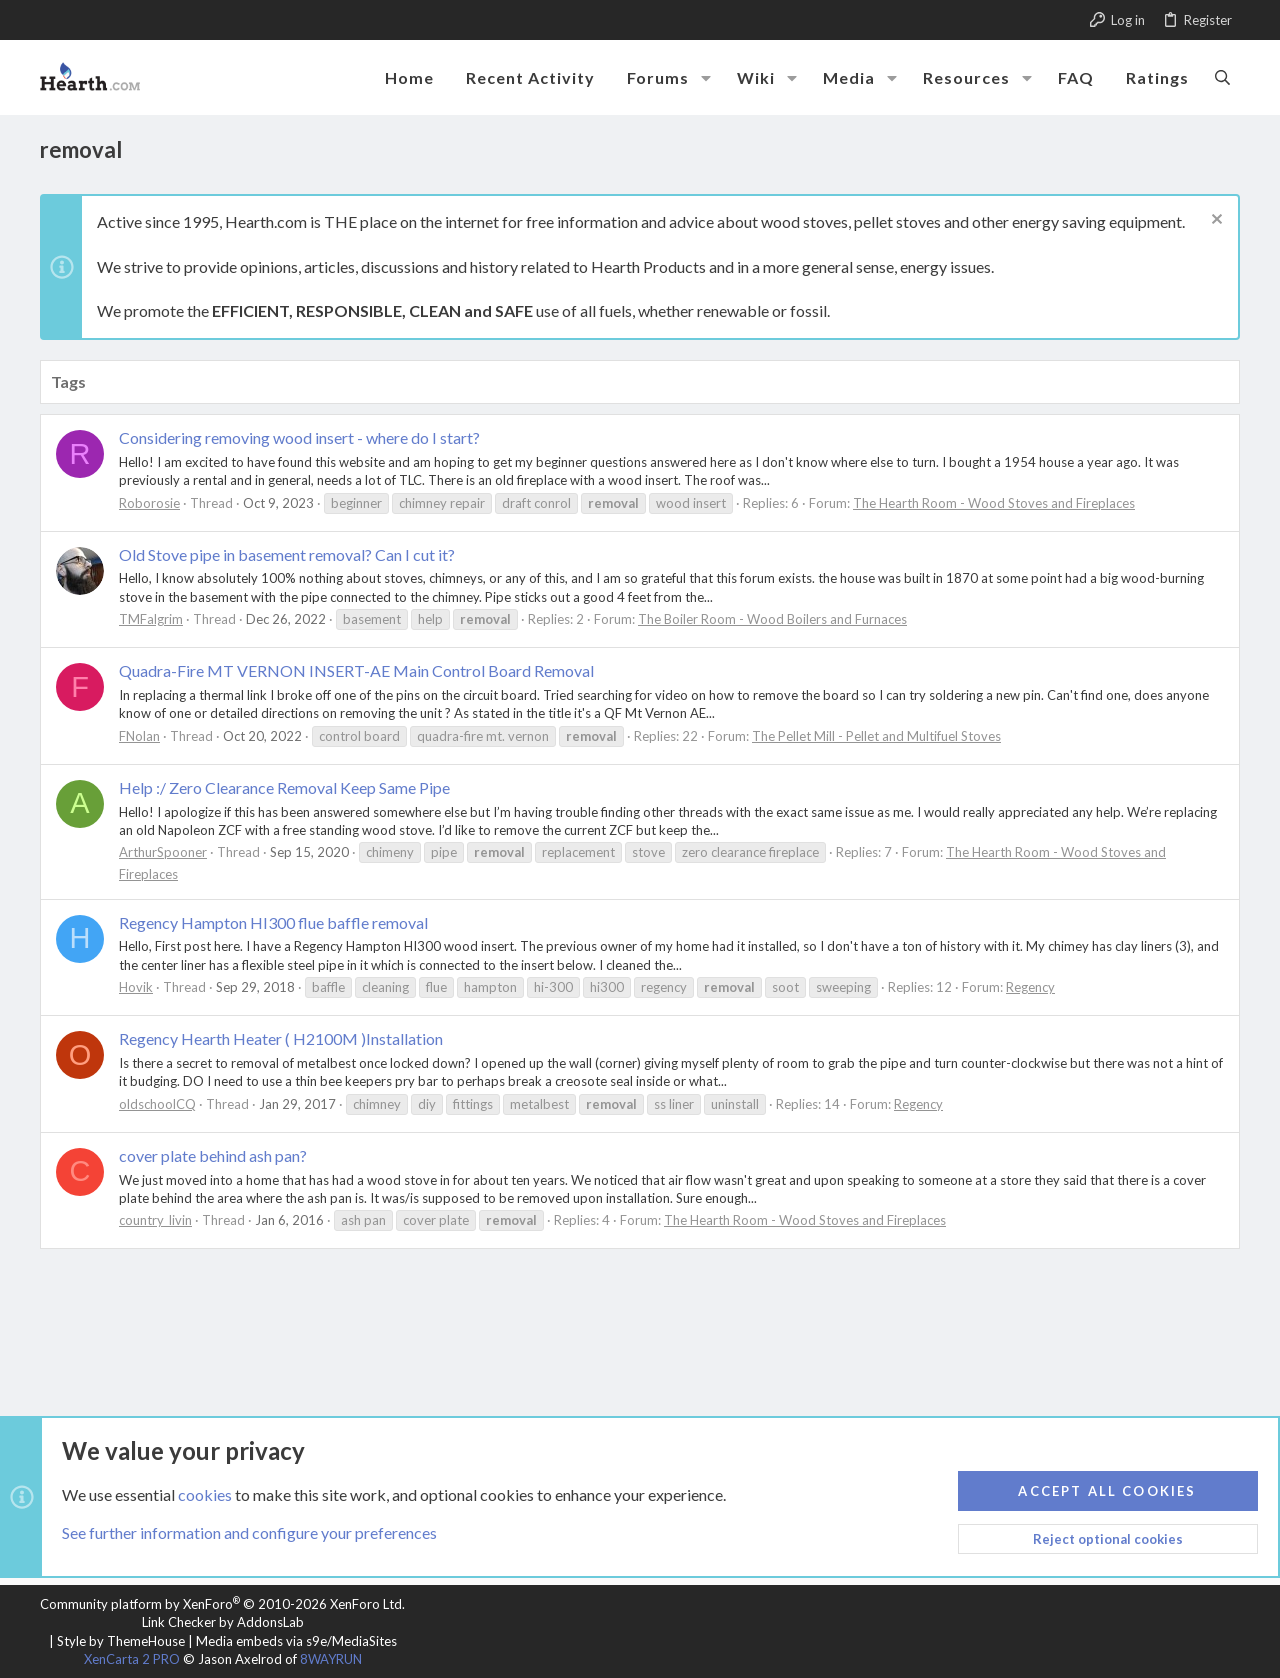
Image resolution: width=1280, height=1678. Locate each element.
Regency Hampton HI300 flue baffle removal (273, 922)
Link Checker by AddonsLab (223, 1622)
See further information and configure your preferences (249, 1532)
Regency (1030, 987)
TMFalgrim (151, 619)
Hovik (136, 987)
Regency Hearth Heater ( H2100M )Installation (281, 1038)
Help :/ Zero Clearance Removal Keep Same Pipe (284, 787)
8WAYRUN (331, 1659)
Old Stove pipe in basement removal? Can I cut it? (287, 554)
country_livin (155, 1220)
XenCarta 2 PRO (132, 1659)
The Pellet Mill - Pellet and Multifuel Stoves (876, 736)
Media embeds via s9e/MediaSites (296, 1641)
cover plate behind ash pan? (213, 1155)
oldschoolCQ (157, 1104)
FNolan (139, 736)
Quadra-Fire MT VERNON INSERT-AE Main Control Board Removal (356, 670)
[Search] (1222, 77)
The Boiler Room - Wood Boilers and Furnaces (772, 619)
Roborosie (149, 503)
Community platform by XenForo (222, 1604)
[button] (706, 78)
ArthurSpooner (163, 852)
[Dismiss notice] (1214, 221)
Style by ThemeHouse (121, 1641)
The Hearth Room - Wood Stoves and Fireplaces (994, 503)
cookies (205, 1493)
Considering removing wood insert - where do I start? (299, 437)
